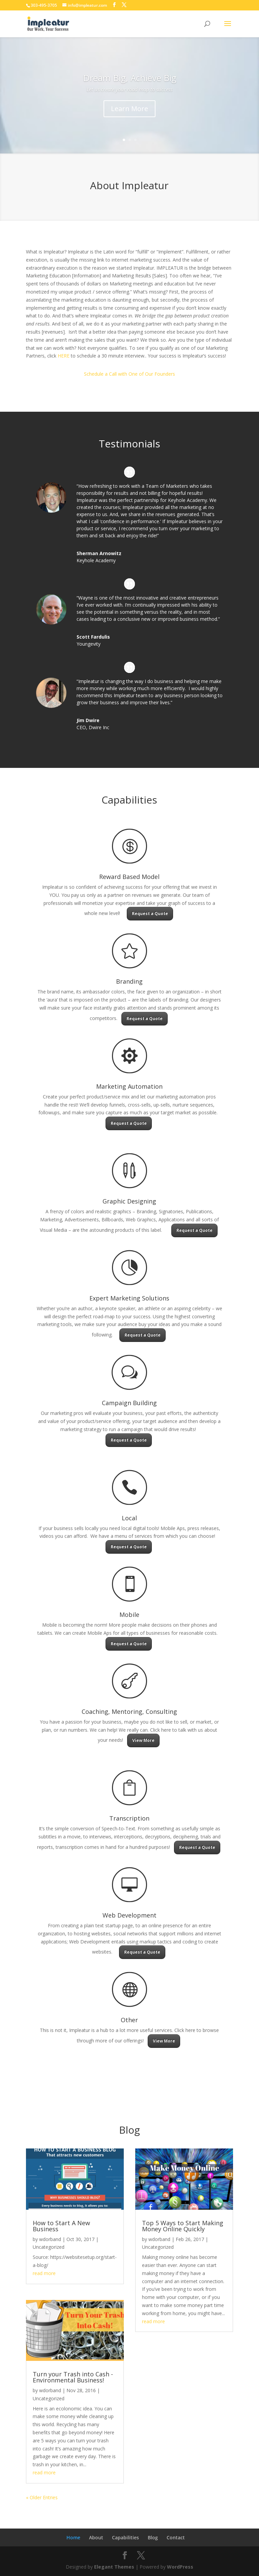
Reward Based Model (129, 877)
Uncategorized (48, 2247)
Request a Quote (150, 913)
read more (44, 2273)
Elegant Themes (114, 2567)
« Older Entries (42, 2497)
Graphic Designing (129, 1201)
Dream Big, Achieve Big (129, 87)
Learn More (129, 117)
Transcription (129, 1818)
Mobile (129, 1615)
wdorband (50, 2239)
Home (73, 2537)
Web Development (129, 1915)
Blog (153, 2537)
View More (143, 1740)
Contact (176, 2537)
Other (129, 2020)
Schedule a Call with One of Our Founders (129, 374)
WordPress (180, 2567)
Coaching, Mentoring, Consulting (129, 1711)
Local (129, 1518)
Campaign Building (129, 1403)
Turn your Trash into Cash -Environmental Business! (73, 2377)
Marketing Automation (129, 1086)
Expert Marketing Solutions (129, 1298)
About (96, 2537)
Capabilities (125, 2537)
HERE (63, 355)
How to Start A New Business (61, 2226)
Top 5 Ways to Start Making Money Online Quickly (182, 2226)
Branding (129, 981)
